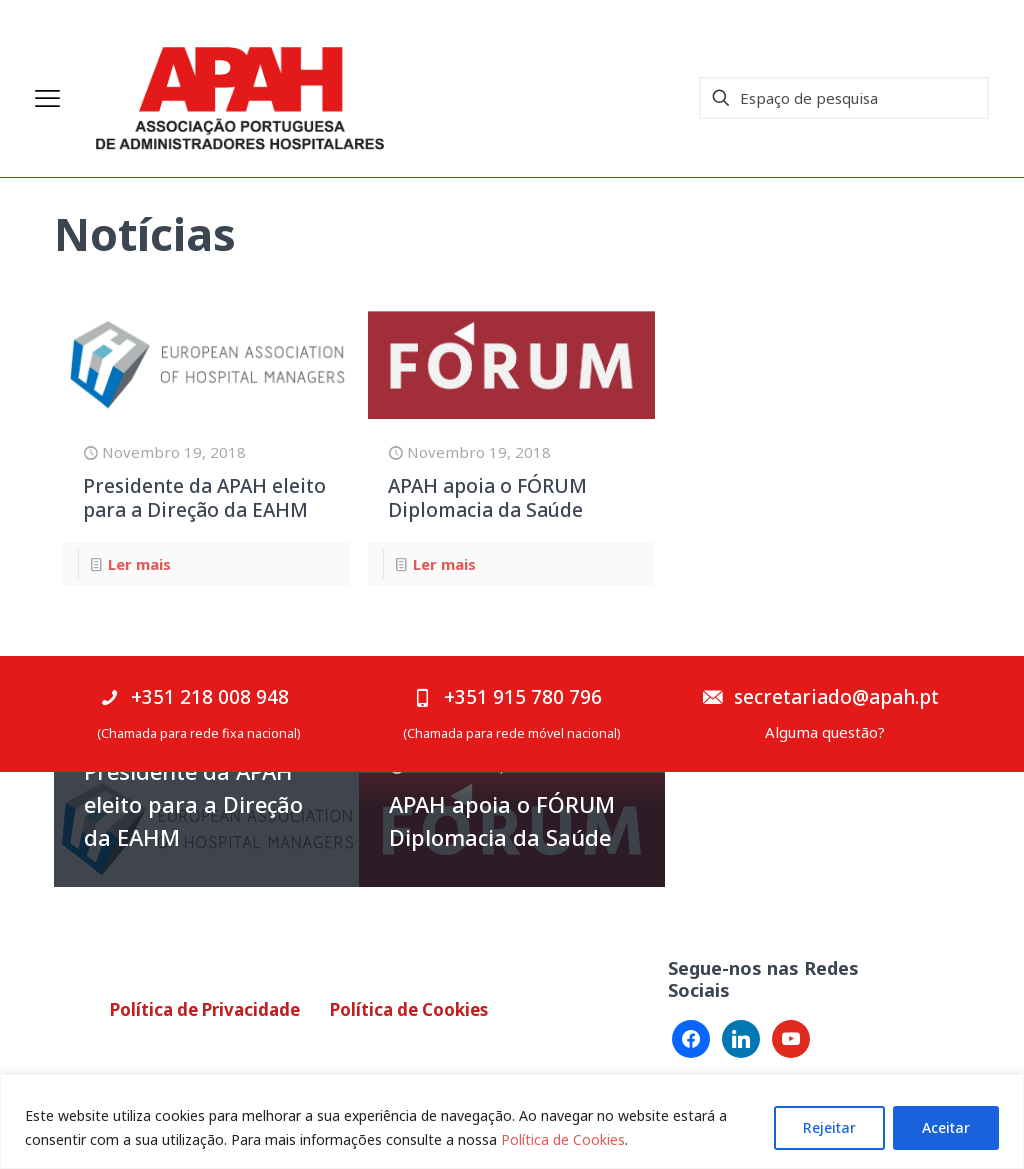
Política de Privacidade (205, 1009)
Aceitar (946, 1127)
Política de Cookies (563, 1139)
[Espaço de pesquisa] (844, 98)
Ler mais (139, 564)
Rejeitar (829, 1127)
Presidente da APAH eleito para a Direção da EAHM (204, 498)
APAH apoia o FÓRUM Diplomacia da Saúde (487, 498)
